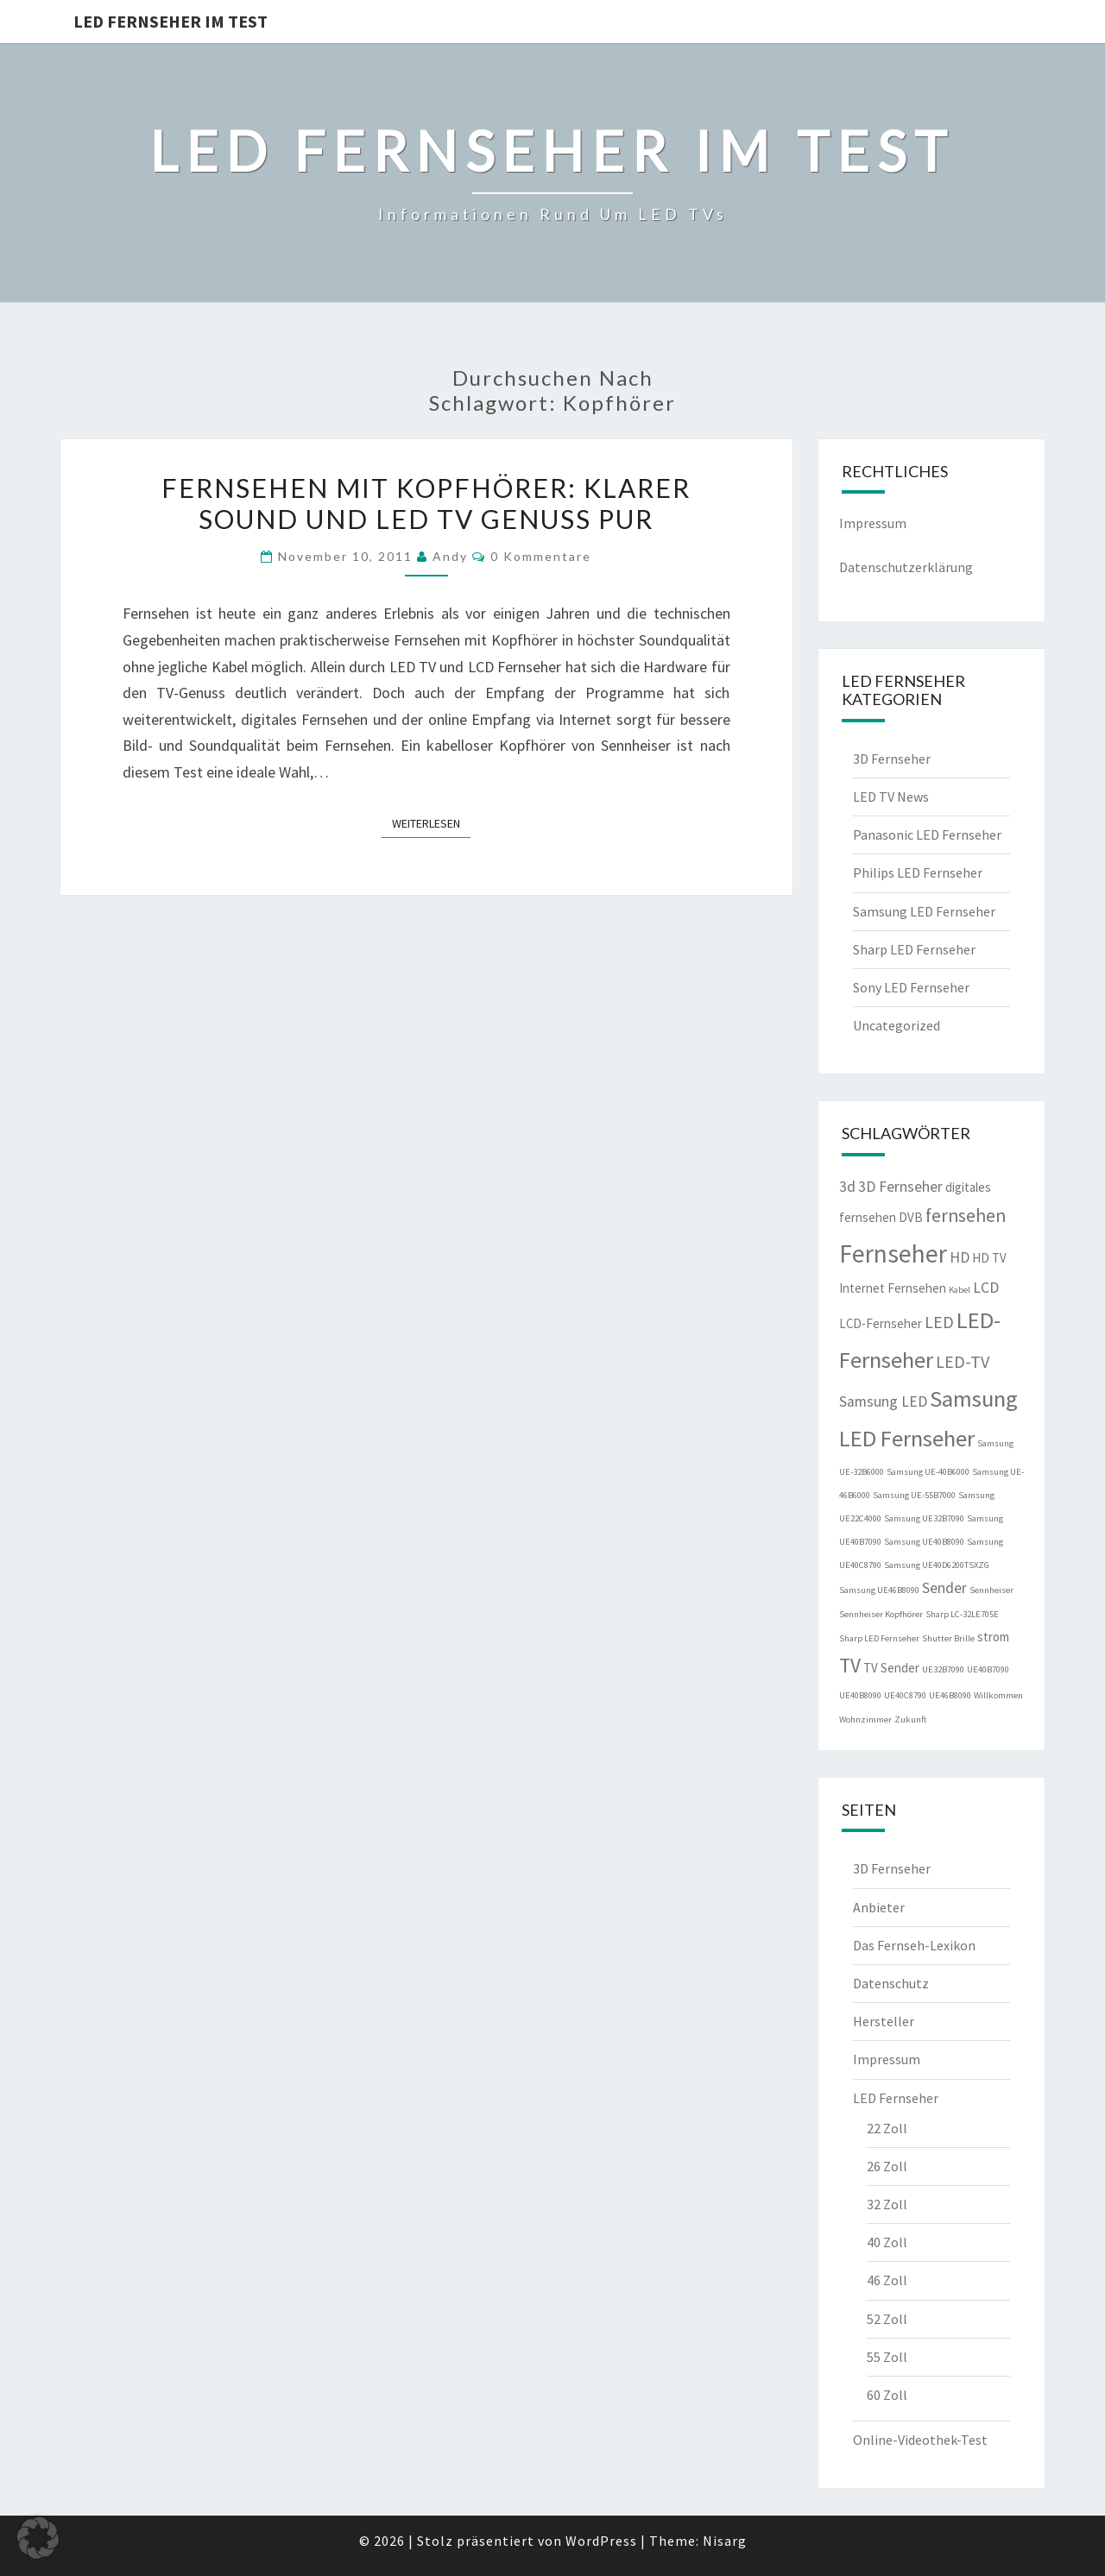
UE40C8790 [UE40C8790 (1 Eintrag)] (905, 1695)
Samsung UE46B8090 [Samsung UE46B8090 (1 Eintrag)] (879, 1590)
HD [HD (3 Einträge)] (959, 1257)
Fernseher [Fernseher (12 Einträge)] (893, 1253)
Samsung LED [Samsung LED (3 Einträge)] (883, 1401)
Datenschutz (891, 1983)
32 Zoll (887, 2204)
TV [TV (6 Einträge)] (850, 1665)
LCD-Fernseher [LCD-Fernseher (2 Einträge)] (880, 1323)
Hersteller (883, 2021)
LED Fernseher (895, 2098)
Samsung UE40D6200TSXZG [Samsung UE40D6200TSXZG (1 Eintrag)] (936, 1565)
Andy (450, 556)
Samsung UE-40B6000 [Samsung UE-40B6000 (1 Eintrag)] (928, 1471)
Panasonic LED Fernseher (927, 834)
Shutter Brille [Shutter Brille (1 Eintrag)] (948, 1638)
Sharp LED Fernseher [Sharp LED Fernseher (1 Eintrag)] (879, 1638)
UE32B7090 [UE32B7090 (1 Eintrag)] (943, 1669)
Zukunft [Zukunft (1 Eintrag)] (910, 1719)
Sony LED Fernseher (911, 987)
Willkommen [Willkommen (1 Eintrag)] (998, 1695)
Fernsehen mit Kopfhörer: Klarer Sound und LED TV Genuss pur (426, 503)
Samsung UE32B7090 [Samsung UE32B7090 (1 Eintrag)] (924, 1518)
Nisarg (725, 2540)
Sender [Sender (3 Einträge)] (944, 1587)
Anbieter (879, 1907)
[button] (38, 2538)
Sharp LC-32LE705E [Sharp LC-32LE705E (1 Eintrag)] (962, 1614)
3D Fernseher (892, 758)
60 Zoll (887, 2394)
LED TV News (891, 796)
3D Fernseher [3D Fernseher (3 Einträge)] (900, 1186)
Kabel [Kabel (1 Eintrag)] (959, 1289)
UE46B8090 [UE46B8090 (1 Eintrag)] (950, 1695)
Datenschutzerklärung (906, 567)
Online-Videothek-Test (920, 2439)
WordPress (601, 2540)
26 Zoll (887, 2166)
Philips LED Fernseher (917, 872)
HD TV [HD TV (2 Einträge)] (989, 1258)
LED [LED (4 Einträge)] (939, 1321)
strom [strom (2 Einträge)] (993, 1636)
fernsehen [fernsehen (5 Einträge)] (965, 1215)
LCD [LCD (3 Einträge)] (986, 1287)
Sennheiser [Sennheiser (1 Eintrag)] (991, 1590)
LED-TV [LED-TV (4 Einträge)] (962, 1361)
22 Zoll (887, 2128)
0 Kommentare (540, 556)
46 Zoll (887, 2280)
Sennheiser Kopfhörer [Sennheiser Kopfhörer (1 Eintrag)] (881, 1614)
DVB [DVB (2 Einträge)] (911, 1217)
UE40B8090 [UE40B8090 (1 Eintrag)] (860, 1695)
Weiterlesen (431, 822)
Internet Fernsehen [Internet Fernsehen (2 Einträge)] (892, 1288)
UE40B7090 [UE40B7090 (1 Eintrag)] (988, 1669)
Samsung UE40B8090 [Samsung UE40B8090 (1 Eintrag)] (924, 1541)
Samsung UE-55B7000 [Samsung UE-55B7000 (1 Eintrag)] (914, 1495)
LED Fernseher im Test (170, 21)
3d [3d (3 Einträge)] (847, 1186)
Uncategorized (896, 1025)
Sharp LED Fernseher (914, 949)
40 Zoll (887, 2242)
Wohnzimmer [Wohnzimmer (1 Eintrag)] (865, 1719)
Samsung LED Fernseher (924, 911)
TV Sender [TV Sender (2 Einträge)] (891, 1668)
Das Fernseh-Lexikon (914, 1945)
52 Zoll (887, 2318)
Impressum (872, 523)
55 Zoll (887, 2356)
